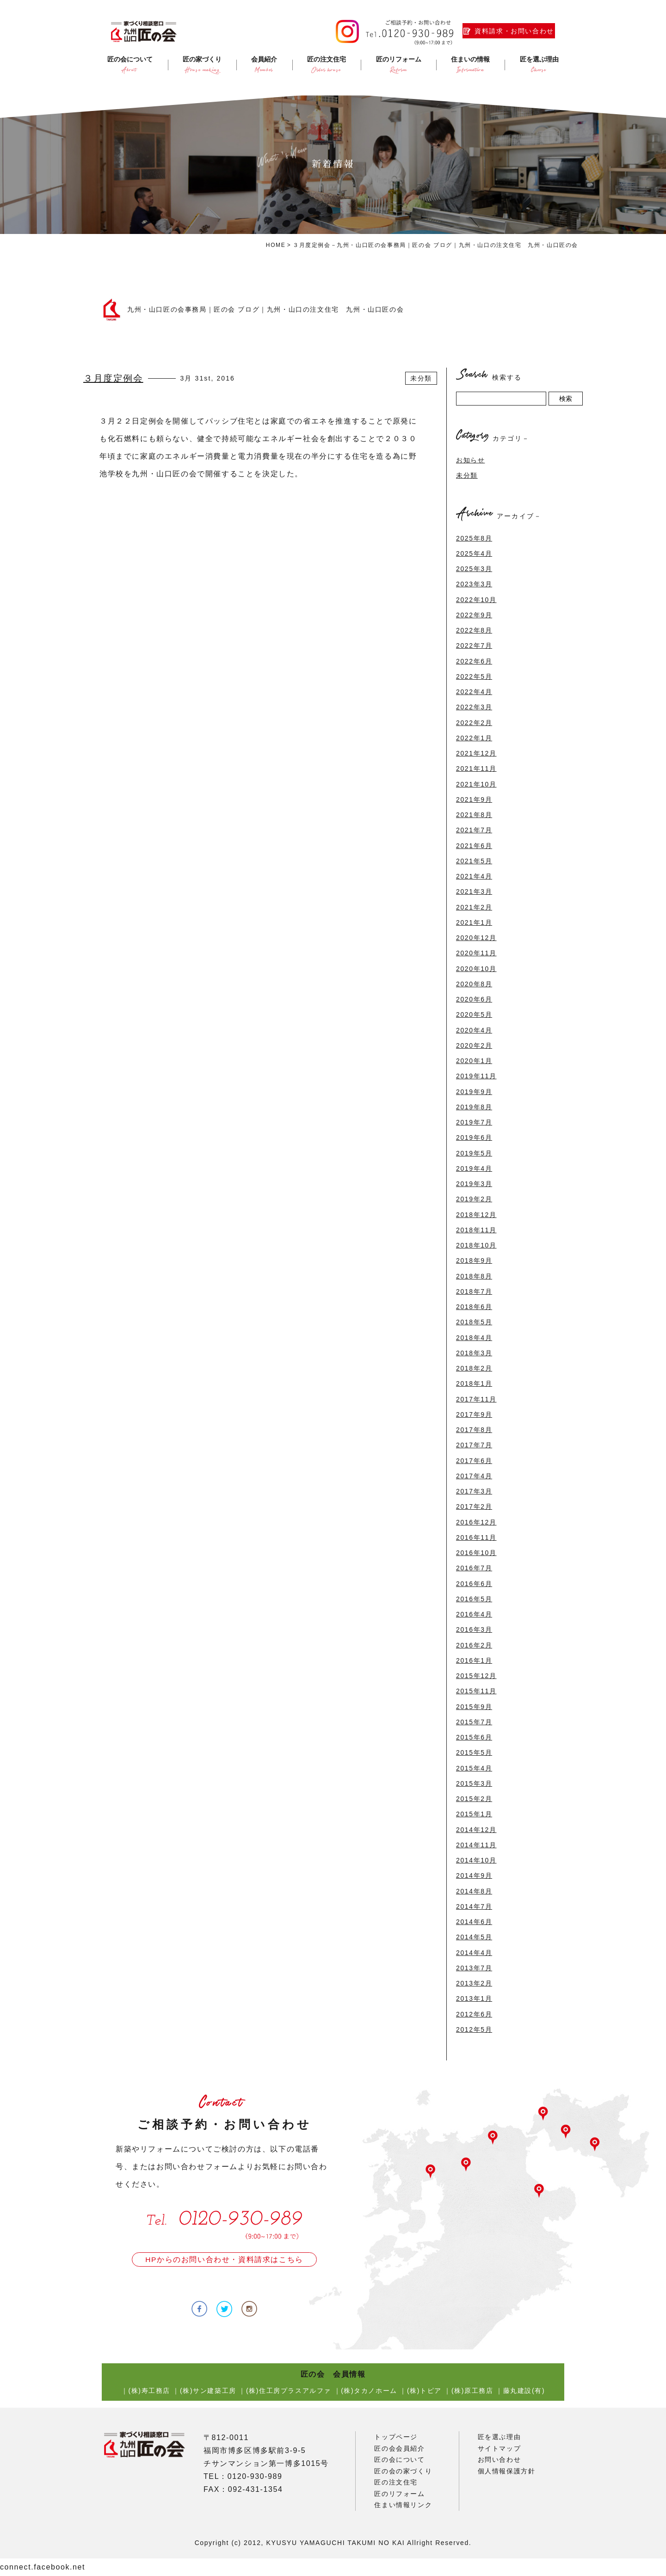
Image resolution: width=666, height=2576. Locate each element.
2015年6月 (474, 1737)
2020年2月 (474, 1045)
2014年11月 (476, 1845)
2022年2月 (474, 722)
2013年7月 (474, 1968)
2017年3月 (474, 1491)
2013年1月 (474, 1998)
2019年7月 (474, 1122)
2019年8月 (474, 1107)
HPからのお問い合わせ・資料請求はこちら (224, 2259)
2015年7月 (474, 1722)
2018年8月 (474, 1276)
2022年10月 (476, 599)
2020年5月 (474, 1014)
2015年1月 (474, 1814)
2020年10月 (476, 968)
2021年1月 (474, 922)
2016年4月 (474, 1614)
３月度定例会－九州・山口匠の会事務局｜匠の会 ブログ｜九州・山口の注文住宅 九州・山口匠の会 (435, 245)
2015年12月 (476, 1675)
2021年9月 (474, 799)
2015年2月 (474, 1798)
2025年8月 (474, 538)
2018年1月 (474, 1383)
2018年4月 (474, 1337)
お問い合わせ (499, 2459)
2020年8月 (474, 984)
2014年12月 (476, 1829)
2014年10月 (476, 1860)
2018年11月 (476, 1230)
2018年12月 (476, 1214)
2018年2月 (474, 1368)
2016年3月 (474, 1629)
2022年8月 (474, 630)
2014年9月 (474, 1875)
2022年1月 (474, 738)
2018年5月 (474, 1322)
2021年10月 (476, 784)
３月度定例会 (113, 378)
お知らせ (470, 460)
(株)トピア (424, 2390)
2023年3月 (474, 584)
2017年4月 (474, 1476)
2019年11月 (476, 1076)
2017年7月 (474, 1445)
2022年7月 (474, 645)
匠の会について (399, 2459)
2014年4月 (474, 1952)
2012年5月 (474, 2029)
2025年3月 (474, 568)
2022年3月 (474, 707)
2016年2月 (474, 1645)
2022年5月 (474, 676)
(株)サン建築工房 (208, 2390)
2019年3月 (474, 1183)
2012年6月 (474, 2014)
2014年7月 (474, 1906)
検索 (565, 398)
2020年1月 (474, 1060)
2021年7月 (474, 830)
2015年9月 (474, 1706)
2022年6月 (474, 661)
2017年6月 (474, 1460)
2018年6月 (474, 1306)
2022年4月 (474, 691)
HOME (275, 245)
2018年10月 (476, 1245)
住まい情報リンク (403, 2504)
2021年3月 (474, 891)
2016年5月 (474, 1599)
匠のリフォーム (399, 2493)
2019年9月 (474, 1091)
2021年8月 (474, 814)
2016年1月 (474, 1660)
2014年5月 (474, 1937)
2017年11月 (476, 1399)
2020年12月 (476, 937)
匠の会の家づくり (403, 2471)
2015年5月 (474, 1752)
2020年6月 (474, 999)
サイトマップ (499, 2448)
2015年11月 (476, 1691)
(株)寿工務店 (149, 2390)
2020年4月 (474, 1030)
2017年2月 (474, 1506)
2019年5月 (474, 1153)
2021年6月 (474, 845)
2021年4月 (474, 876)
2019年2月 (474, 1199)
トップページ (396, 2437)
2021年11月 (476, 768)
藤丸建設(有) (524, 2390)
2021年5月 (474, 861)
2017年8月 (474, 1429)
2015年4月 (474, 1768)
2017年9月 (474, 1414)
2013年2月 (474, 1983)
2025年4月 (474, 553)
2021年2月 (474, 907)
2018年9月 (474, 1260)
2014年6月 (474, 1921)
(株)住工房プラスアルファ (288, 2390)
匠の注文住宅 (396, 2482)
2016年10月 (476, 1552)
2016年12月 (476, 1522)
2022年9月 (474, 615)
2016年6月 (474, 1583)
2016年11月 (476, 1537)
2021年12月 (476, 753)
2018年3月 (474, 1353)
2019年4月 (474, 1168)
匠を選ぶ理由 (499, 2437)
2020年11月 (476, 953)
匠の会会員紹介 (399, 2448)
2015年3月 (474, 1783)
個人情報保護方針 (507, 2471)
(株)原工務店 (472, 2390)
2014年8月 (474, 1891)
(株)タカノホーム (369, 2390)
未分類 (421, 378)
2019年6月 (474, 1137)
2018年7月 (474, 1291)
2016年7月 (474, 1568)
